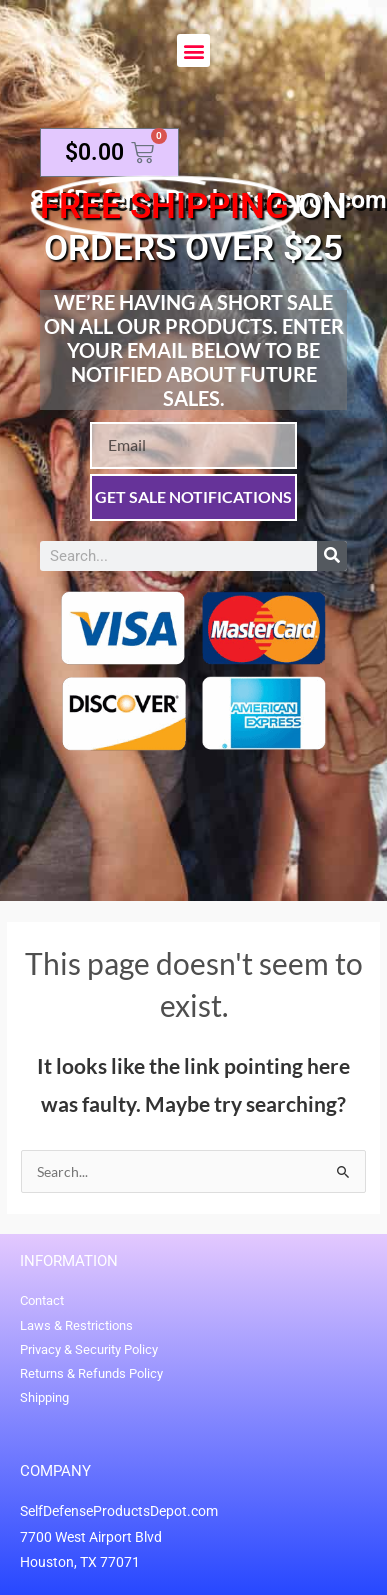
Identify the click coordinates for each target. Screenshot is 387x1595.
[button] (193, 50)
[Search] (332, 556)
